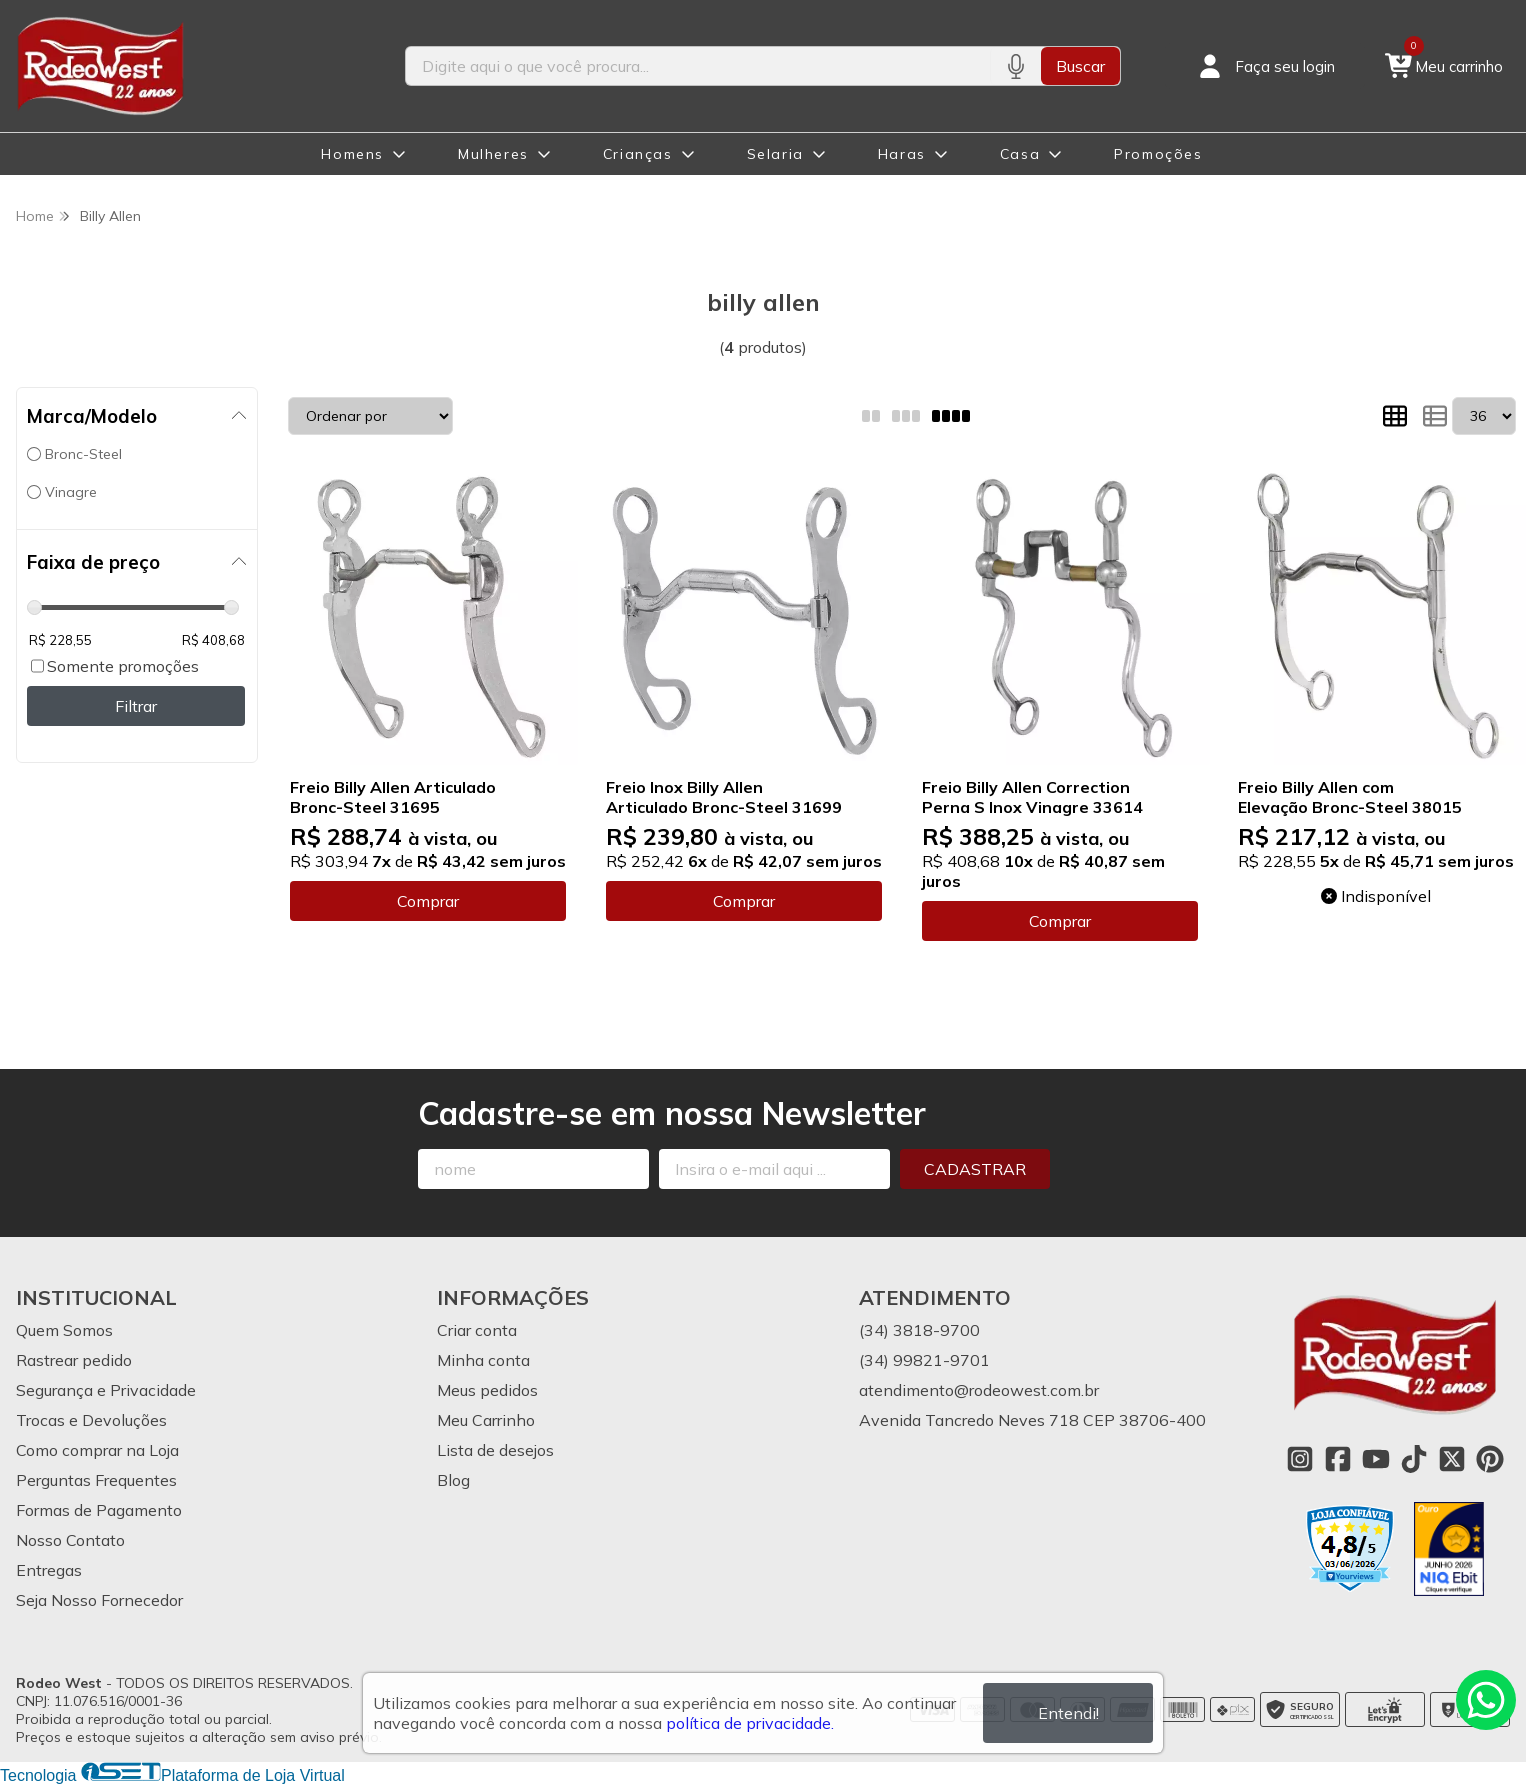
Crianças (638, 154)
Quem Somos (64, 1330)
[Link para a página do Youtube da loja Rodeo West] (1376, 1459)
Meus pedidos (487, 1390)
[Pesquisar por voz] (1015, 66)
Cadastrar (975, 1169)
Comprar (428, 901)
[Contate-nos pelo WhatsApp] (1486, 1700)
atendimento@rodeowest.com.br (979, 1390)
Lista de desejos (495, 1450)
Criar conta (477, 1330)
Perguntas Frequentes (96, 1480)
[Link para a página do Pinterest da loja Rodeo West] (1490, 1459)
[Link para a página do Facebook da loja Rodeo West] (1338, 1459)
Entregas (49, 1570)
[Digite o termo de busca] (698, 66)
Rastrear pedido (74, 1360)
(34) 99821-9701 (924, 1360)
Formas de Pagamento (99, 1510)
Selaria (775, 154)
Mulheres (493, 154)
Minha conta (483, 1360)
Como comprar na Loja (97, 1450)
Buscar (1080, 66)
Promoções (1158, 154)
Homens (352, 154)
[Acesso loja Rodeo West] (1265, 66)
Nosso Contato (70, 1540)
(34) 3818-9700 (919, 1330)
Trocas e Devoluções (91, 1420)
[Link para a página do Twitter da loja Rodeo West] (1452, 1459)
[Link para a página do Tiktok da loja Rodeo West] (1414, 1459)
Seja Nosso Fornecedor (99, 1600)
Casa (1020, 154)
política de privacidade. (750, 1723)
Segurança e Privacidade (106, 1390)
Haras (902, 154)
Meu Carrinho (486, 1420)
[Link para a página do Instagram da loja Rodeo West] (1300, 1459)
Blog (453, 1480)
